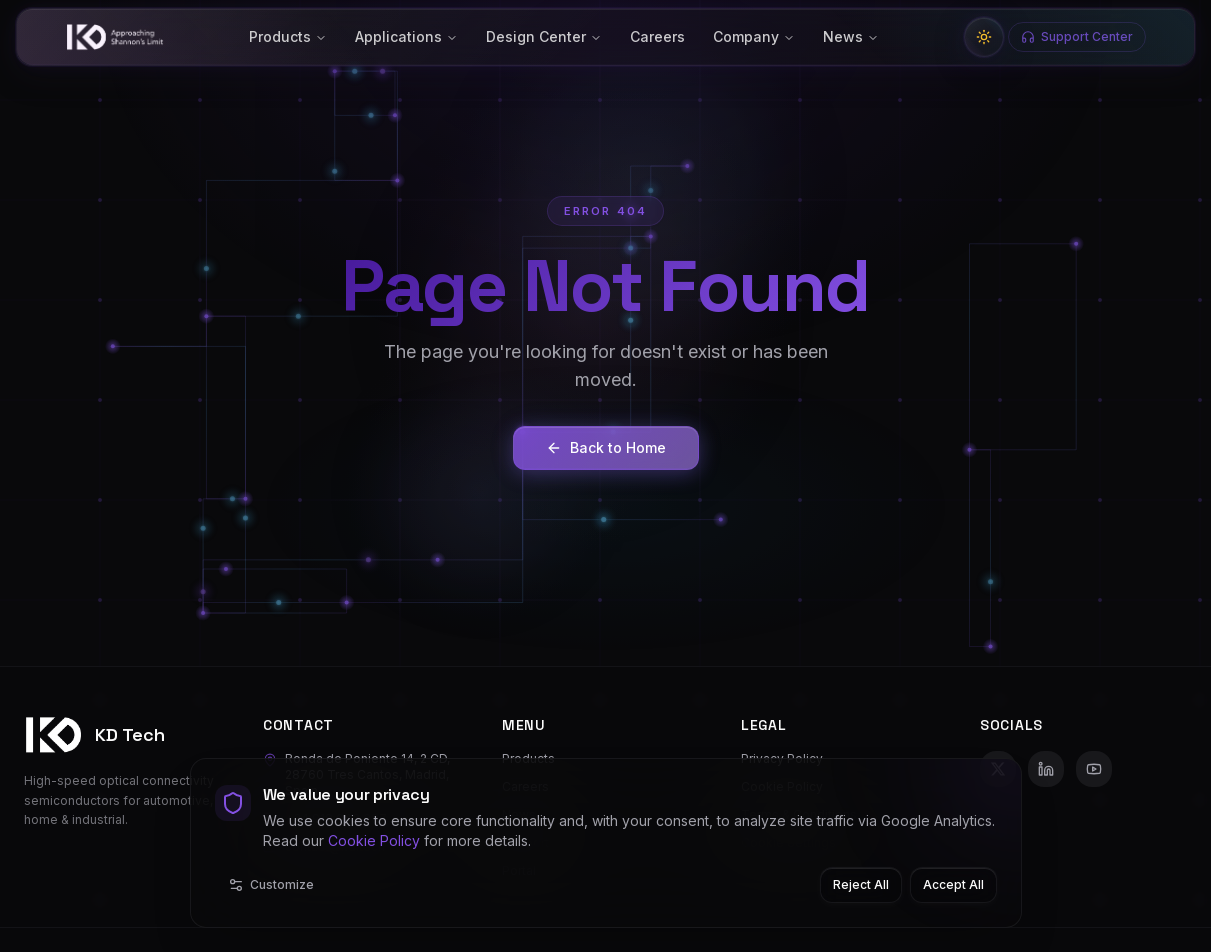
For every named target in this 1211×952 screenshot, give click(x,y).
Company (754, 36)
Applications (406, 36)
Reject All (861, 884)
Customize (271, 885)
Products (288, 36)
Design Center (544, 36)
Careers (657, 36)
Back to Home (606, 448)
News (851, 36)
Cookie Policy (374, 840)
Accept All (953, 884)
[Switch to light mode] (984, 37)
